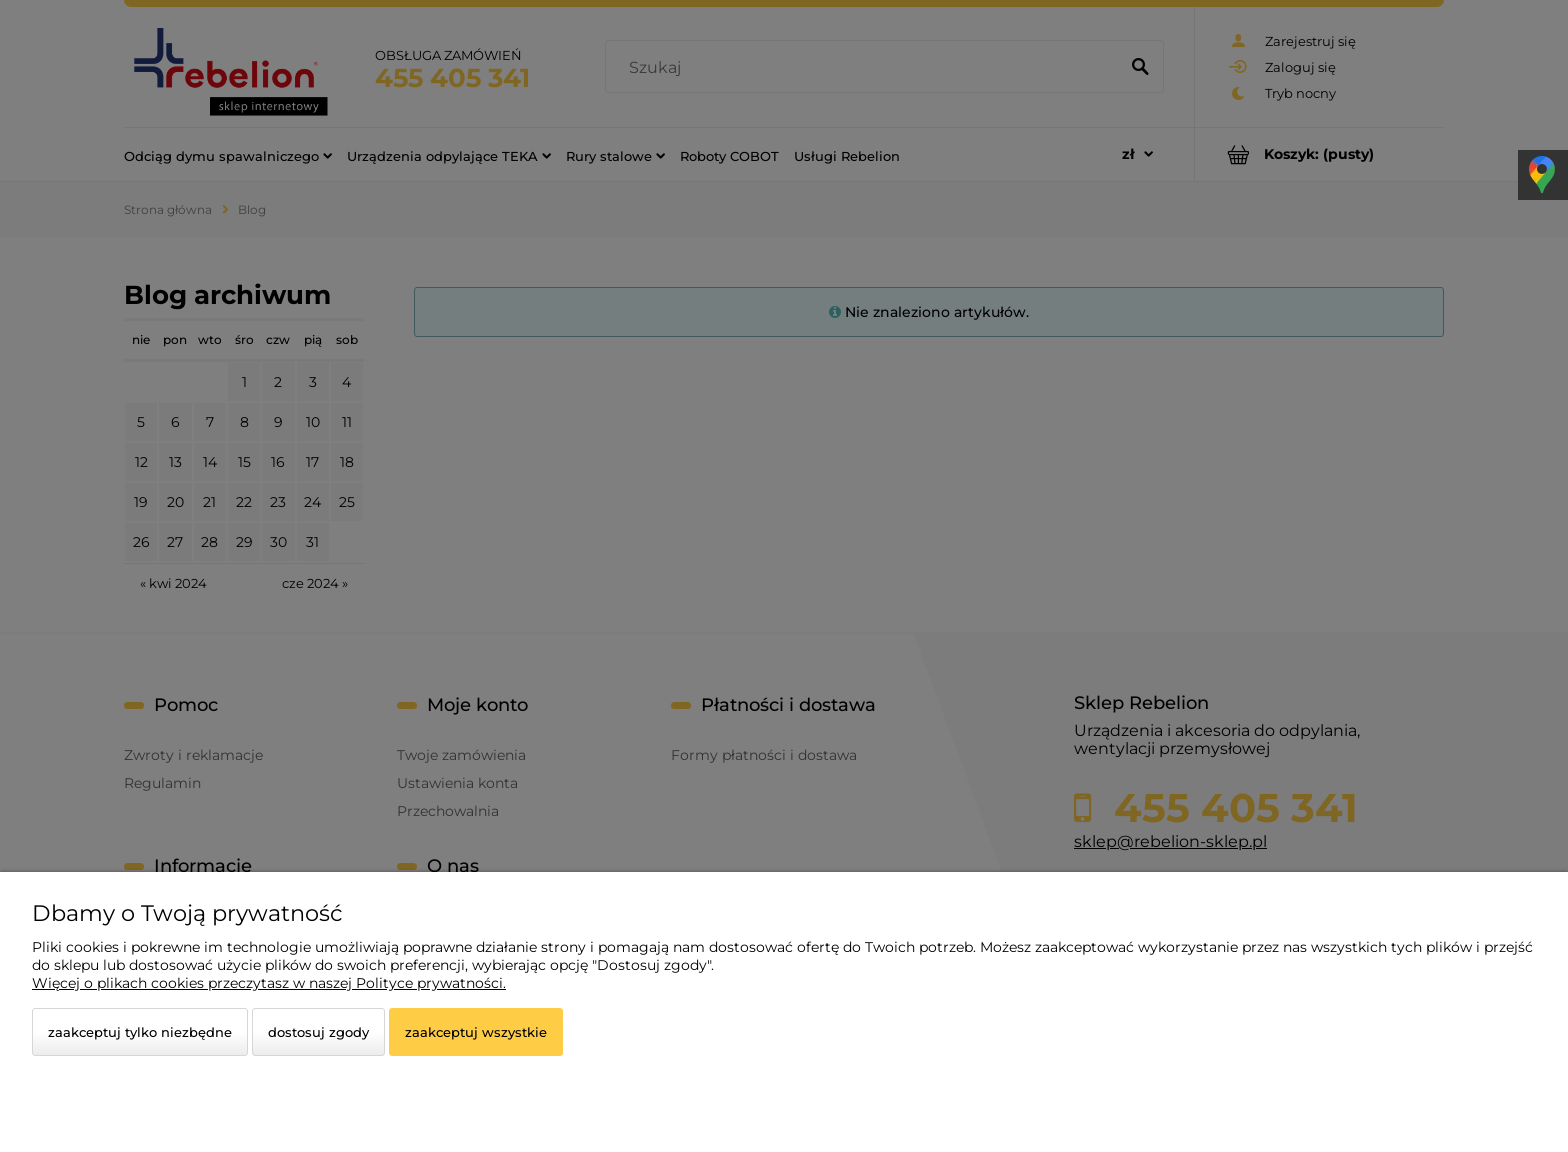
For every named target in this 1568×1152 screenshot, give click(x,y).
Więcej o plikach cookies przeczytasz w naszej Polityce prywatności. (269, 983)
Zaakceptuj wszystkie (476, 1032)
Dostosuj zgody (318, 1032)
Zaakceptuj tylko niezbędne (140, 1032)
